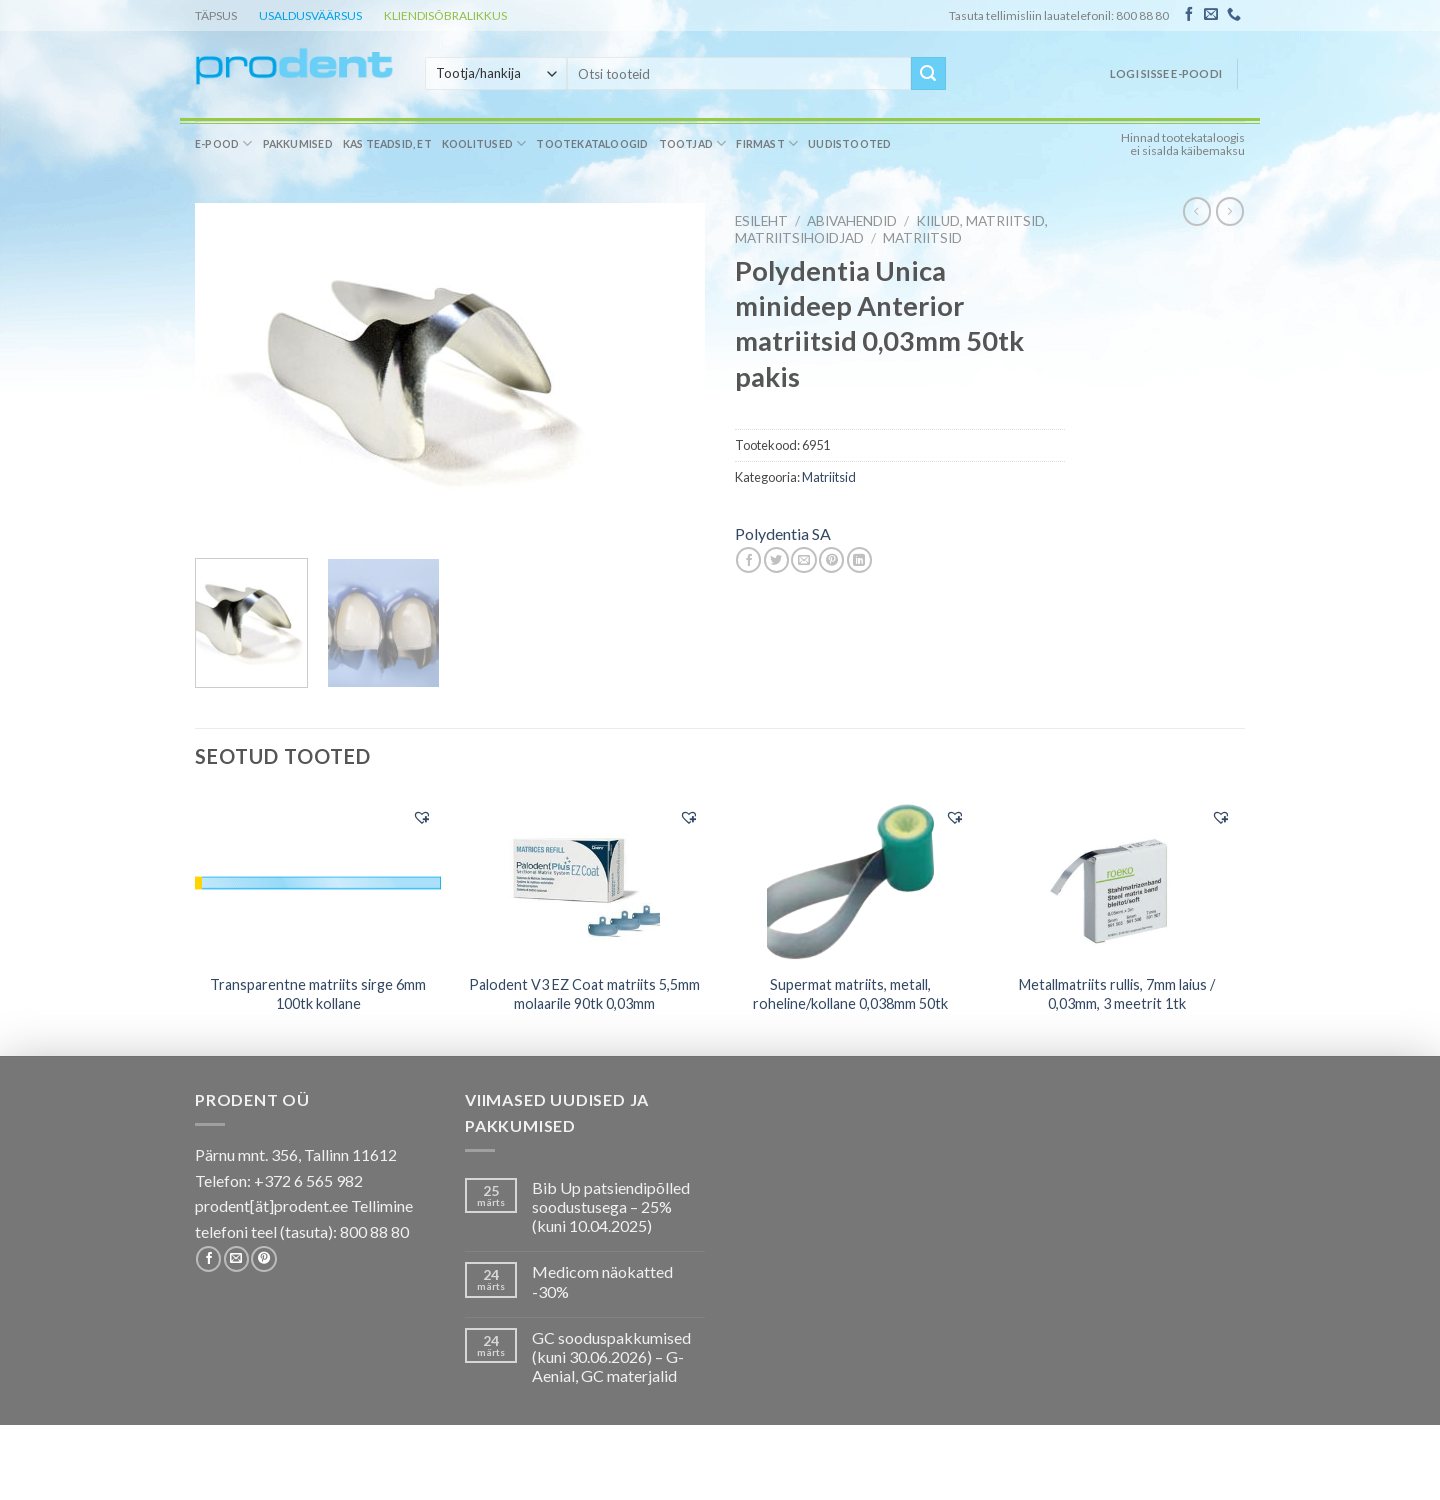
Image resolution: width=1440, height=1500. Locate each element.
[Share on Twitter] (776, 560)
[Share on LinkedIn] (859, 560)
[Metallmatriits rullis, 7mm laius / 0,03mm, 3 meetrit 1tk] (1117, 879)
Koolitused (484, 143)
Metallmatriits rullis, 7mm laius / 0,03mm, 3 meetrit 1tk (1117, 994)
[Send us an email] (1211, 15)
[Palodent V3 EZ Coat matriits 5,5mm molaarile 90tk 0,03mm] (584, 879)
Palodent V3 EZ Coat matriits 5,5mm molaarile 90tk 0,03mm (584, 994)
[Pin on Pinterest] (831, 560)
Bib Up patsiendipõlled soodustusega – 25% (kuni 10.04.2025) (611, 1206)
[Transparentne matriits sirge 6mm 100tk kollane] (318, 878)
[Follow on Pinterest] (263, 1259)
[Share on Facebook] (748, 560)
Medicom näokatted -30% (602, 1281)
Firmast (767, 143)
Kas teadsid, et (387, 144)
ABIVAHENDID (852, 221)
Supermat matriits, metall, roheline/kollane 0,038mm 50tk (850, 994)
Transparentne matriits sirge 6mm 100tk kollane (318, 994)
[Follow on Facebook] (1189, 15)
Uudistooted (849, 144)
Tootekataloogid (592, 144)
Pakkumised (298, 144)
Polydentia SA (783, 533)
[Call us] (1234, 15)
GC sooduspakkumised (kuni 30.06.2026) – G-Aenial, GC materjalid (611, 1356)
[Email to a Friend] (803, 560)
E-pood (224, 143)
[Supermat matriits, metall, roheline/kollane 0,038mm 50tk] (850, 879)
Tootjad (693, 143)
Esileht (761, 221)
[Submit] (928, 74)
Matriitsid (922, 238)
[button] (422, 817)
